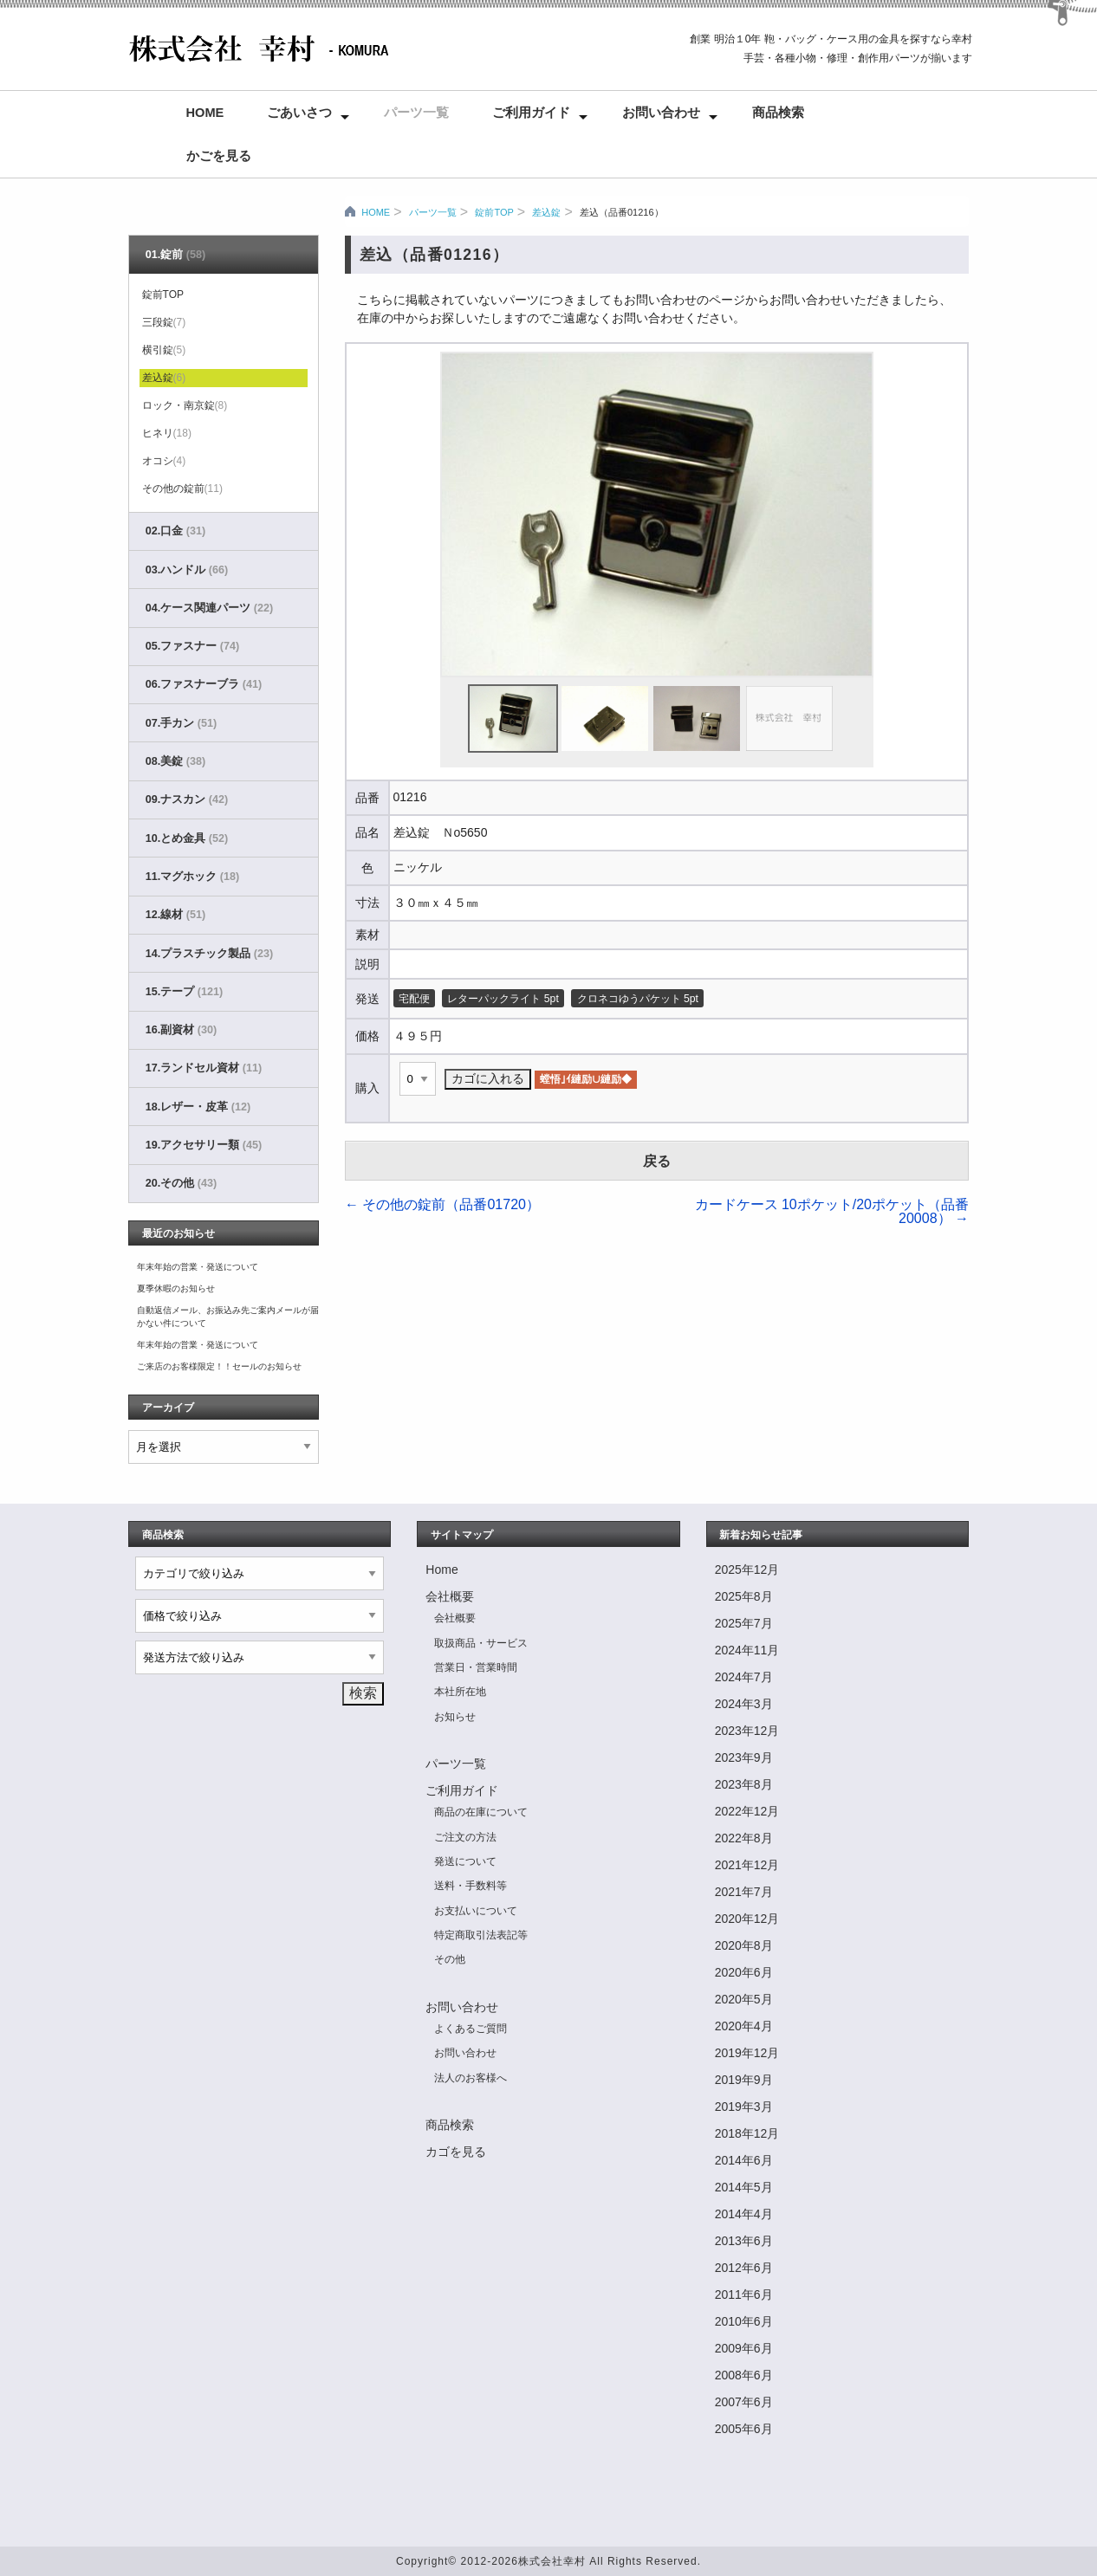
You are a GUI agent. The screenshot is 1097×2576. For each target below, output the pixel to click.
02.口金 (175, 531)
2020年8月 (744, 1945)
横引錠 (164, 350)
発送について (465, 1861)
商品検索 (778, 113)
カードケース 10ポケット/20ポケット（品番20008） (832, 1211)
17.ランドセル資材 (204, 1068)
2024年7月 (744, 1677)
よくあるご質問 (470, 2029)
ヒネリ (166, 433)
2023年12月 (747, 1731)
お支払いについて (475, 1911)
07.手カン (181, 723)
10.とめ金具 (187, 838)
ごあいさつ (299, 113)
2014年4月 (744, 2214)
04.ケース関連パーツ (209, 608)
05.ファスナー (192, 646)
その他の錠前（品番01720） (442, 1204)
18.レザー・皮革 (198, 1107)
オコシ (164, 461)
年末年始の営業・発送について (197, 1267)
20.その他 (181, 1183)
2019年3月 (744, 2106)
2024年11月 (747, 1650)
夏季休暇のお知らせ (176, 1288)
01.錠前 (175, 255)
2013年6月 (744, 2241)
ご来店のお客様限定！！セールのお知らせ (219, 1366)
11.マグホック (192, 877)
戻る (657, 1161)
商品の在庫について (481, 1812)
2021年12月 (747, 1865)
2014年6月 (744, 2160)
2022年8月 (744, 1838)
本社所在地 (460, 1692)
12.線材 (175, 915)
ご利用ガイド (531, 113)
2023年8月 (744, 1784)
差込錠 (546, 212)
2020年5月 (744, 1999)
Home (205, 113)
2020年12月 (747, 1919)
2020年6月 (744, 1972)
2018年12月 (747, 2133)
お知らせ (455, 1717)
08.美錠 (175, 761)
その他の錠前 (182, 488)
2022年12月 (747, 1811)
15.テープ (184, 992)
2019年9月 (744, 2080)
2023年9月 (744, 1757)
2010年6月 (744, 2321)
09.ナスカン (187, 799)
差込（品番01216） (622, 212)
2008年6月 (744, 2375)
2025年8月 (744, 1596)
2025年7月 (744, 1623)
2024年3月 (744, 1704)
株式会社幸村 (552, 2561)
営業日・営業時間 (475, 1667)
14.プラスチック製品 (209, 954)
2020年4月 (744, 2026)
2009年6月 (744, 2348)
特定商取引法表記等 (481, 1935)
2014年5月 (744, 2187)
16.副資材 (181, 1030)
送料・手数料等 (470, 1886)
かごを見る (218, 156)
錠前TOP (494, 212)
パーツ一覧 (416, 113)
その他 (449, 1959)
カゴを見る (455, 2152)
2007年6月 (744, 2402)
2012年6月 (744, 2268)
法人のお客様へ (470, 2078)
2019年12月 (747, 2053)
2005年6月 (744, 2429)
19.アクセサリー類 (204, 1145)
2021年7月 (744, 1892)
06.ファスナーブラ (204, 684)
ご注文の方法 (465, 1837)
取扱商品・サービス (481, 1643)
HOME (375, 212)
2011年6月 (744, 2294)
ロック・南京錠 (185, 405)
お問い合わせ (661, 113)
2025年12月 (747, 1569)
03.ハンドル (187, 570)
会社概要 (449, 1596)
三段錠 (164, 322)
